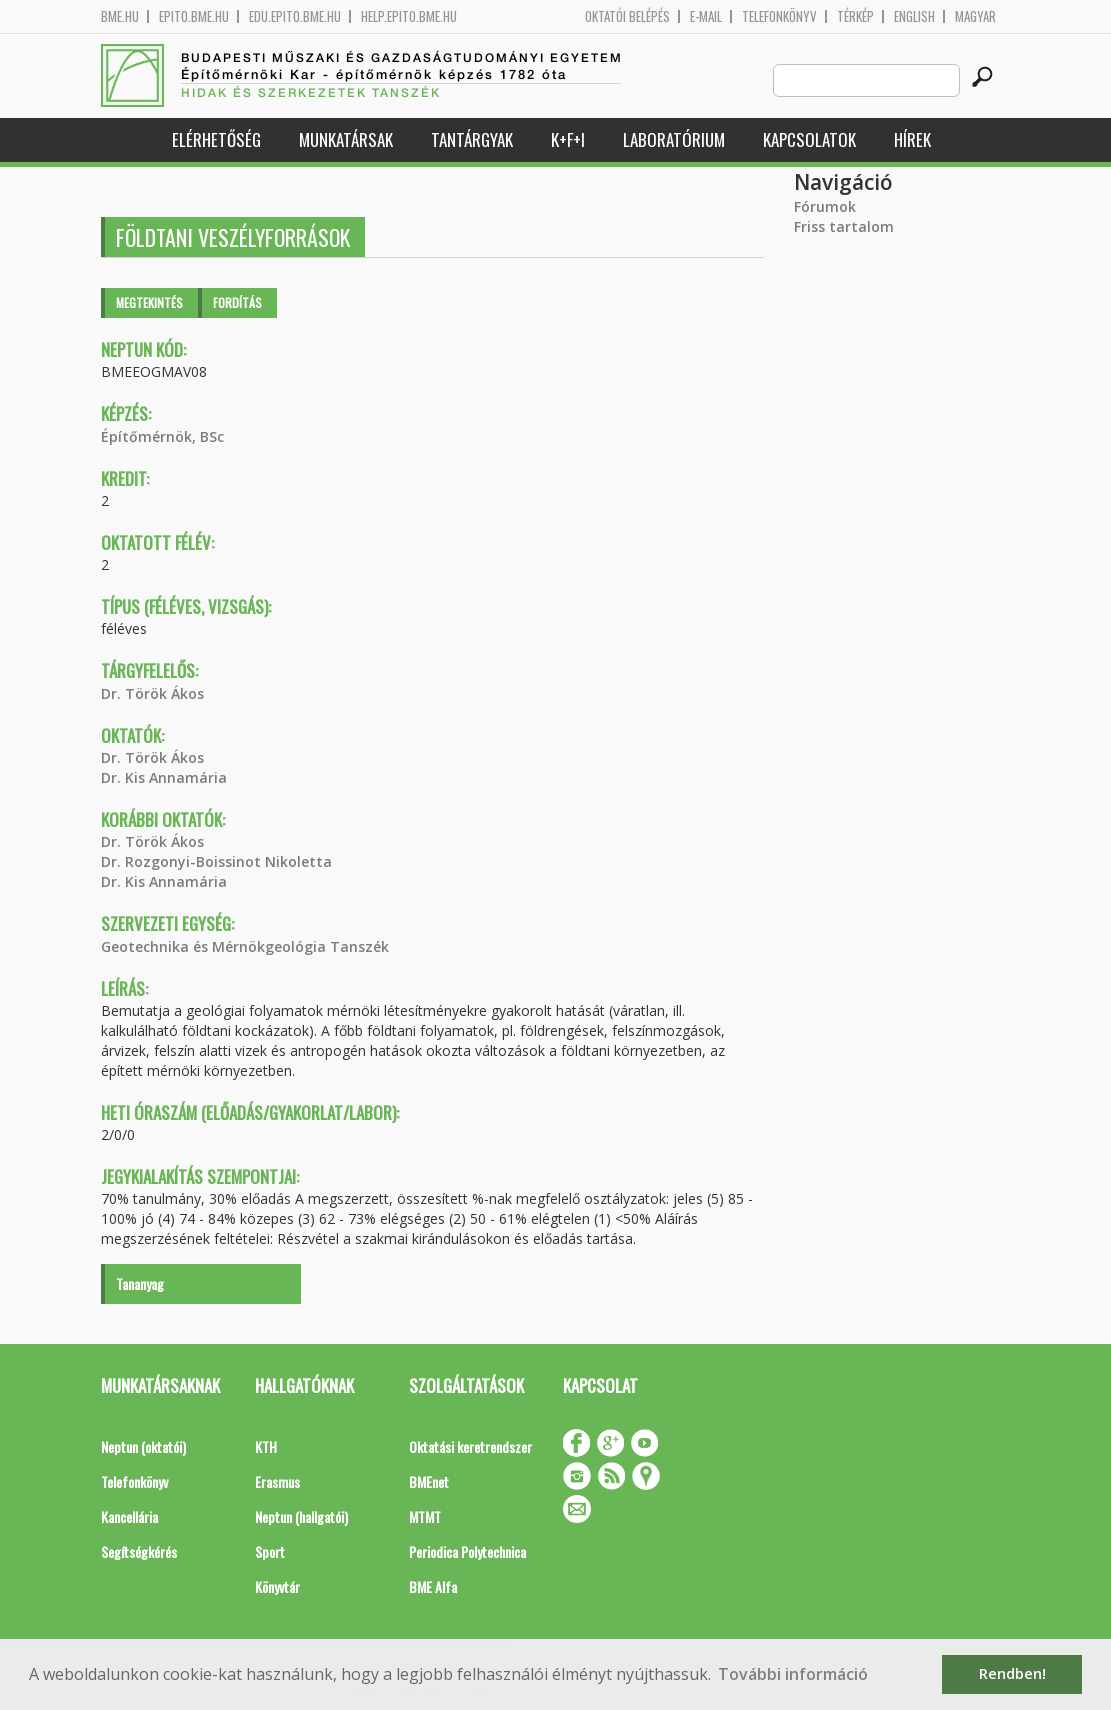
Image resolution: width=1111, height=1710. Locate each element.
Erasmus (277, 1481)
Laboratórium (674, 139)
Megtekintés (149, 302)
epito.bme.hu (194, 16)
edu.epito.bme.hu (295, 16)
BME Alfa (433, 1586)
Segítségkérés (139, 1551)
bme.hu (120, 16)
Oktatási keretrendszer (470, 1446)
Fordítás (237, 302)
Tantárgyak (472, 139)
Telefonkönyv (779, 16)
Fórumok (825, 206)
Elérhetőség (216, 139)
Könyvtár (277, 1586)
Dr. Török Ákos (152, 693)
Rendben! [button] (1012, 1673)
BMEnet (429, 1481)
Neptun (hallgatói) (301, 1516)
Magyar (975, 16)
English (914, 16)
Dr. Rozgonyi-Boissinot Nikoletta (216, 861)
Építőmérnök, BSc (162, 436)
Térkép (855, 16)
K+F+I (568, 139)
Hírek (912, 139)
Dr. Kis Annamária (164, 777)
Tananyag (140, 1283)
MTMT (425, 1516)
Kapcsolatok (809, 139)
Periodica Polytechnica (467, 1551)
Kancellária (129, 1516)
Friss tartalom (844, 226)
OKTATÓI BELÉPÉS (627, 16)
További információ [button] (793, 1674)
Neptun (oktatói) (143, 1446)
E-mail (706, 16)
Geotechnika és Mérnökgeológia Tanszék (245, 946)
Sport (270, 1551)
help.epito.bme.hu (409, 16)
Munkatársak (346, 139)
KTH (266, 1446)
